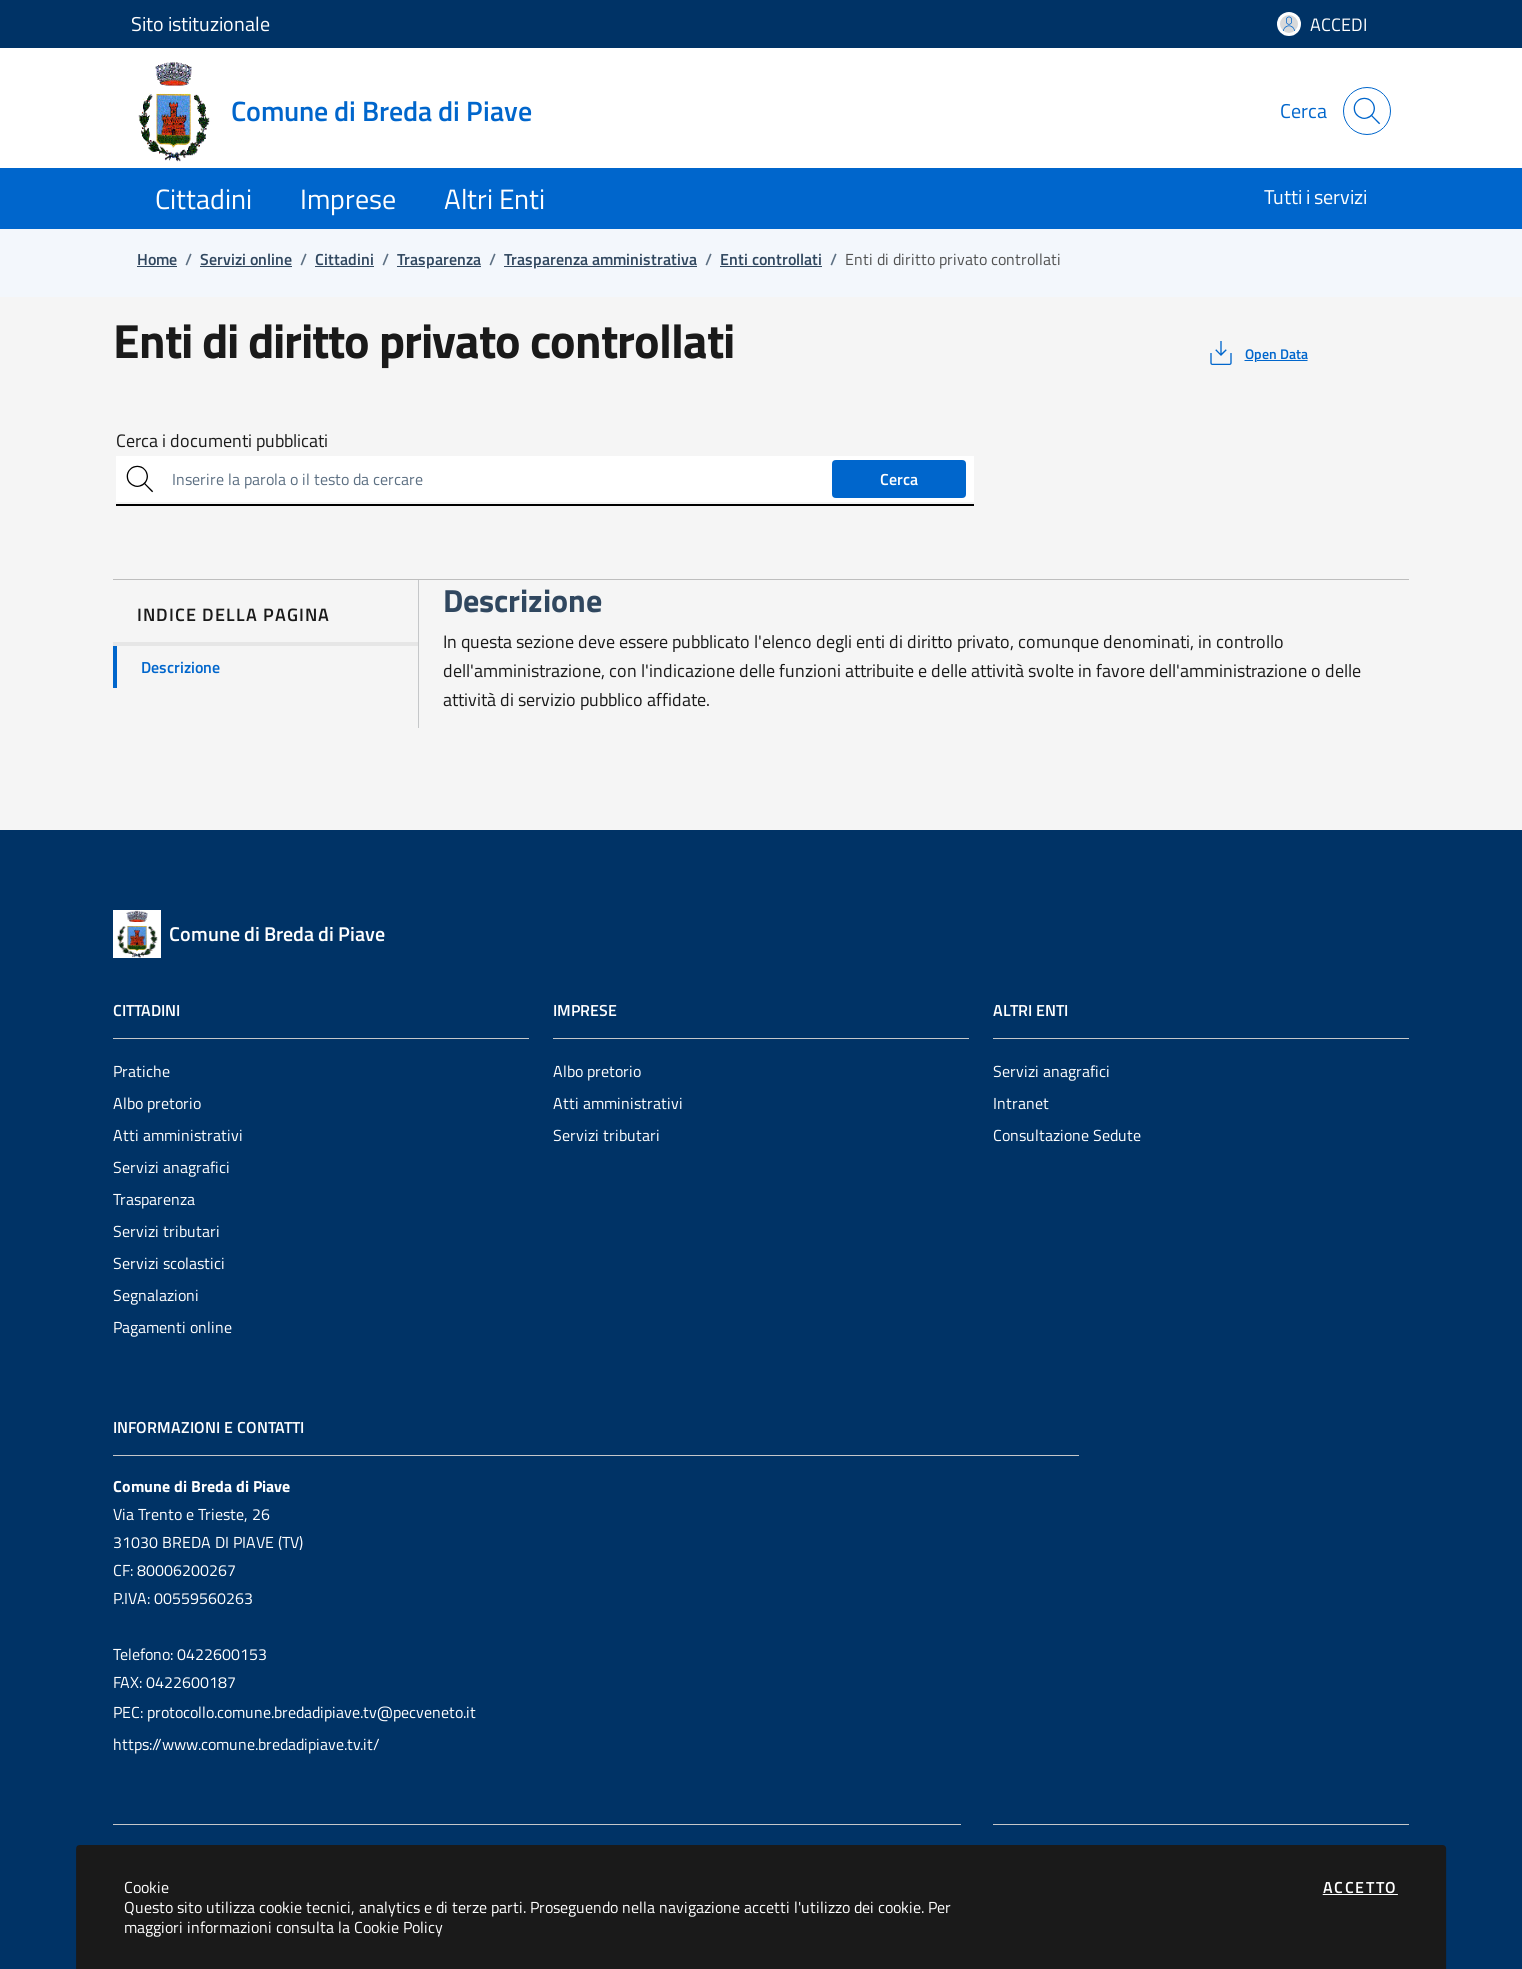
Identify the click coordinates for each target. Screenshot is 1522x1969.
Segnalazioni (156, 1295)
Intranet (1021, 1103)
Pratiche (141, 1071)
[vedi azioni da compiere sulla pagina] (1256, 353)
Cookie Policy (398, 1927)
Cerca (899, 479)
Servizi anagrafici (171, 1167)
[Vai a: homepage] (343, 111)
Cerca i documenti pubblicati (222, 441)
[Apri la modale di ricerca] (1367, 111)
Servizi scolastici (169, 1263)
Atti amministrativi (178, 1135)
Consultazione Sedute (1067, 1135)
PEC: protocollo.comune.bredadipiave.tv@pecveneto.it (294, 1712)
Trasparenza (154, 1199)
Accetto (1360, 1887)
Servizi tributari (166, 1231)
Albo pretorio (157, 1103)
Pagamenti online (172, 1327)
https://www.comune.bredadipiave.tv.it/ (246, 1744)
